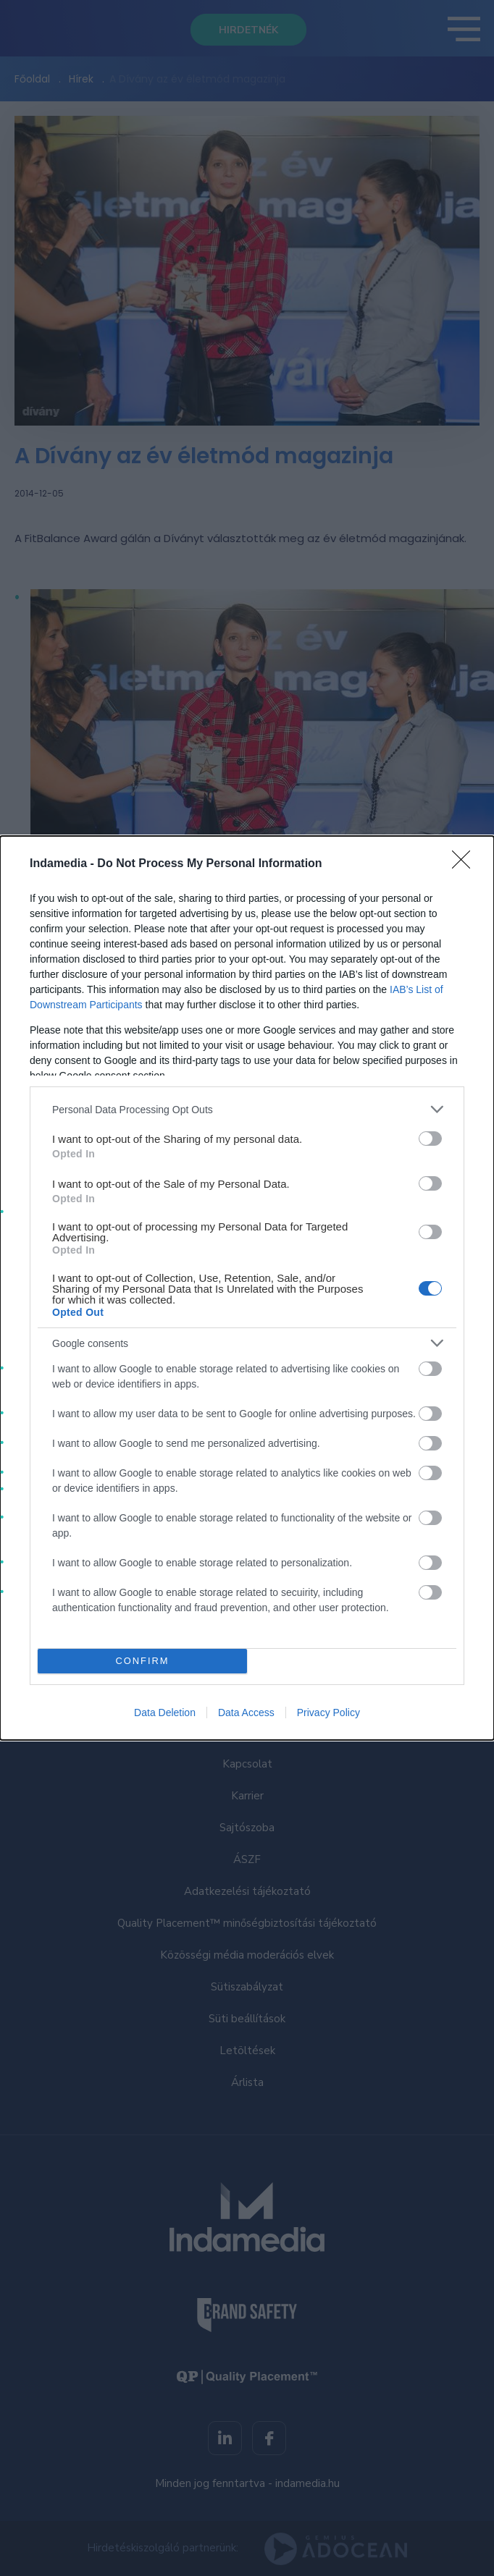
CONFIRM (142, 1660)
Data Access (246, 1712)
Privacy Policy (328, 1712)
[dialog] (247, 1288)
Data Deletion (165, 1712)
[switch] (430, 1138)
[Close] (466, 864)
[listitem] (247, 1109)
